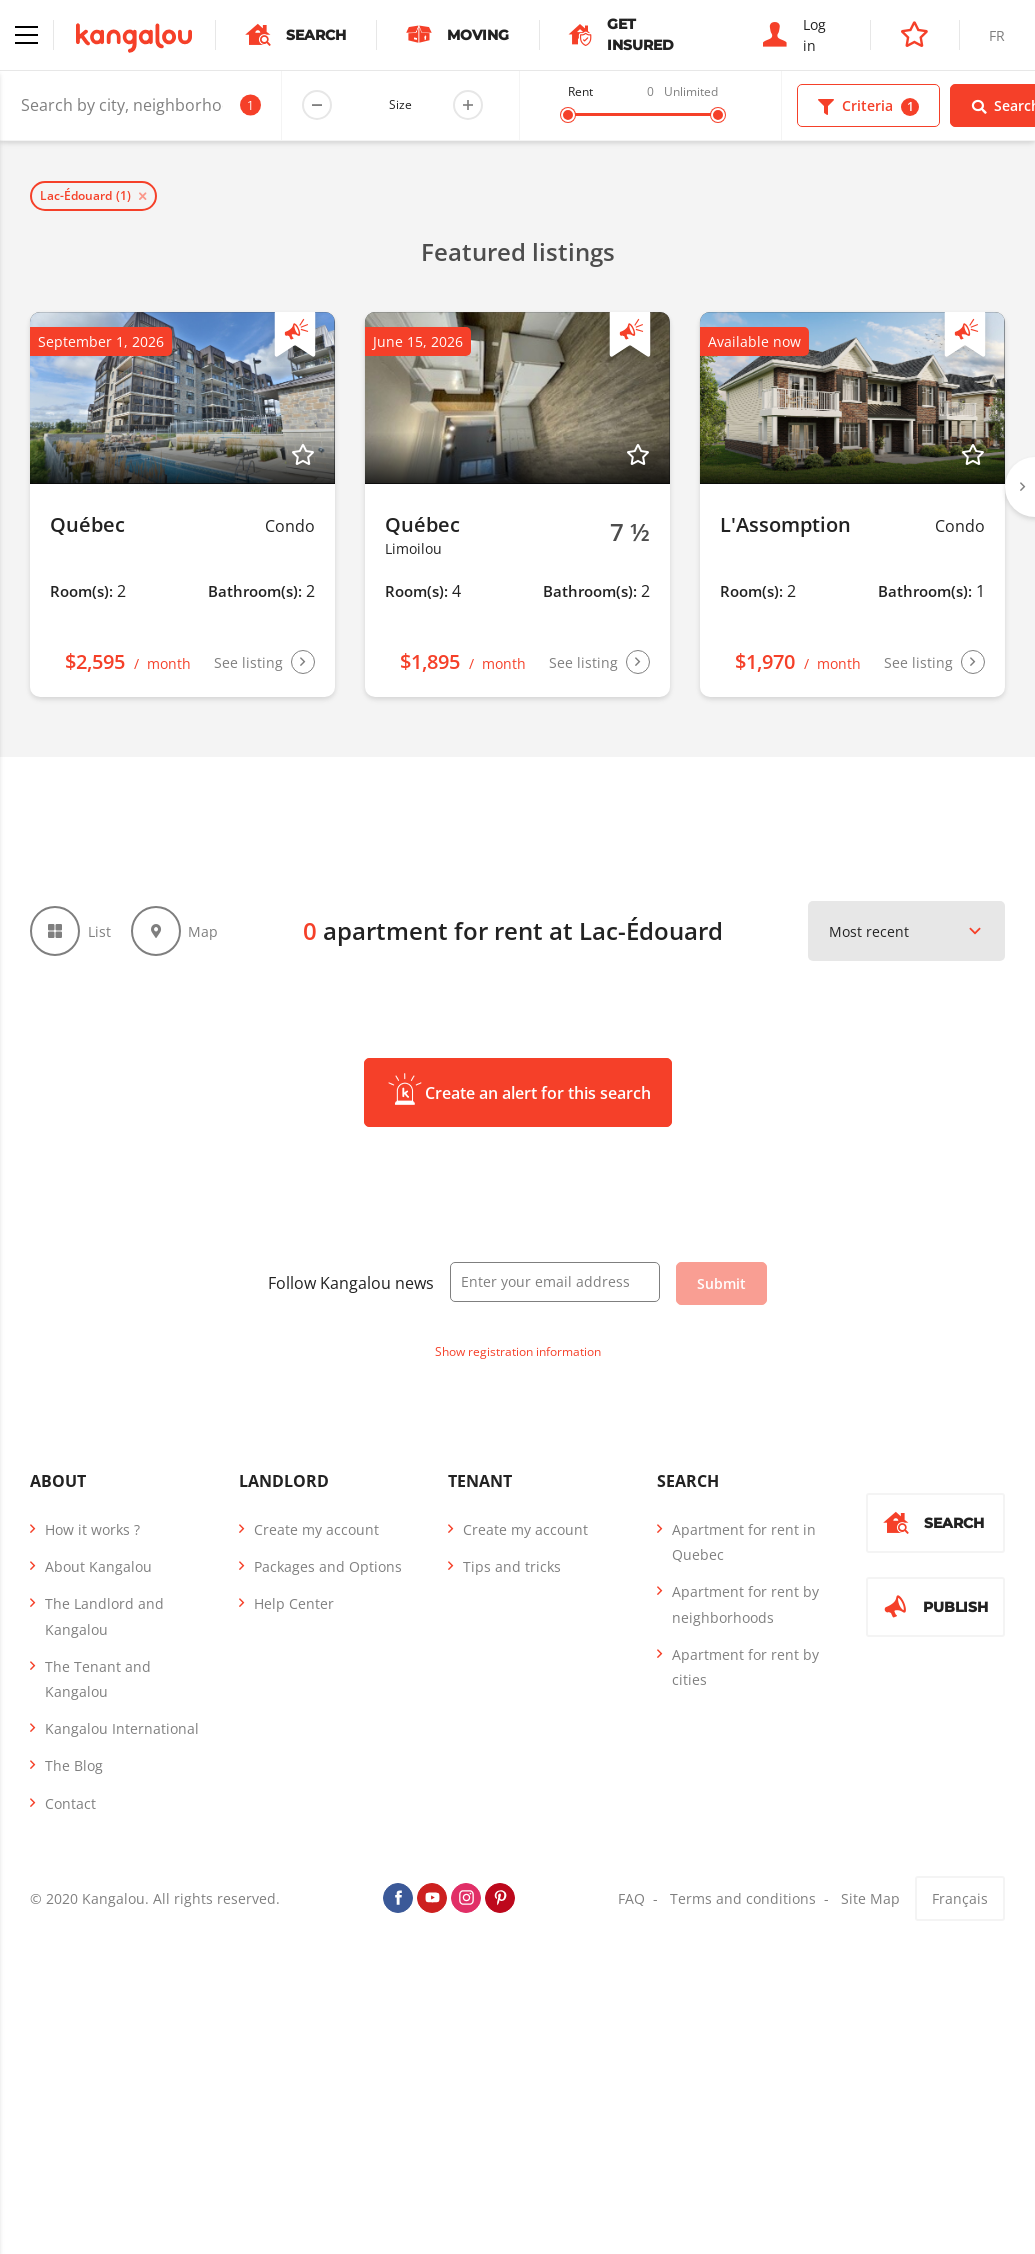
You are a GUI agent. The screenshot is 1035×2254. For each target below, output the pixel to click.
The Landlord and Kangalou (104, 1616)
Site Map (870, 1898)
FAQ (631, 1898)
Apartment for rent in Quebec (744, 1542)
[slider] (568, 115)
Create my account (316, 1529)
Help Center (294, 1603)
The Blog (74, 1765)
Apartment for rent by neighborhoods (745, 1604)
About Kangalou (98, 1566)
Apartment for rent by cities (745, 1667)
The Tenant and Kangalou (98, 1679)
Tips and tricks (512, 1566)
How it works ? (92, 1529)
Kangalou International (122, 1728)
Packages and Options (328, 1566)
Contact (70, 1803)
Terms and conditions (743, 1898)
